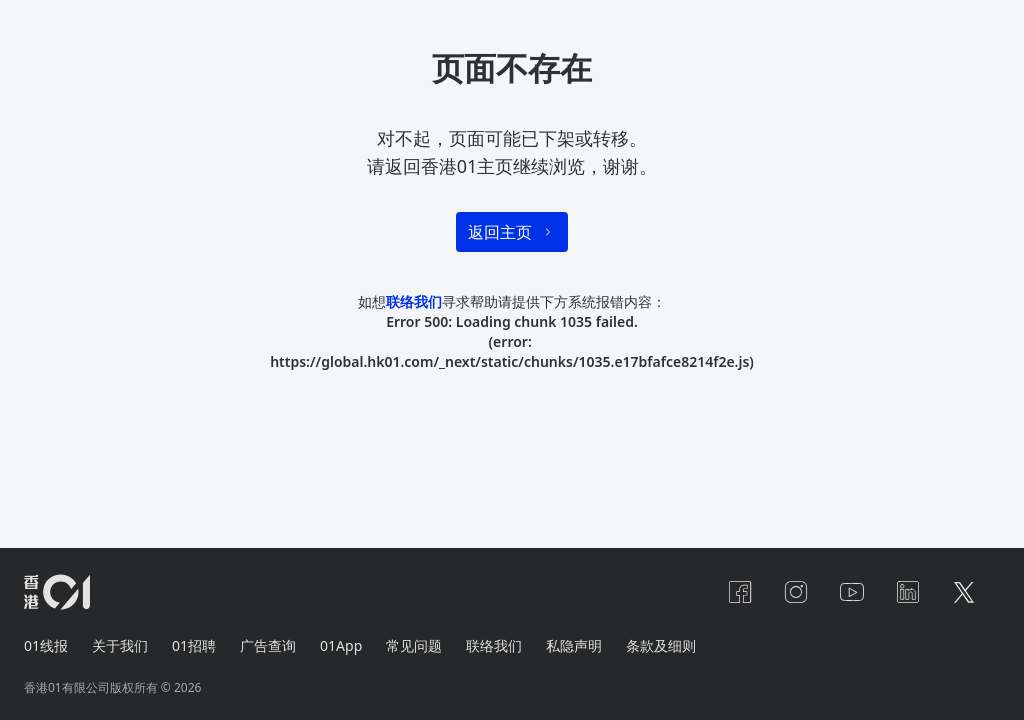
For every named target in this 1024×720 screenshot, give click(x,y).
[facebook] (740, 592)
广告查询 (268, 645)
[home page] (57, 592)
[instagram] (796, 592)
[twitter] (964, 592)
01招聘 (194, 645)
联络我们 (414, 301)
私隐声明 (574, 645)
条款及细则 (661, 645)
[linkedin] (908, 592)
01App (341, 645)
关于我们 (120, 645)
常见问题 (414, 645)
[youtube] (852, 592)
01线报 (46, 645)
